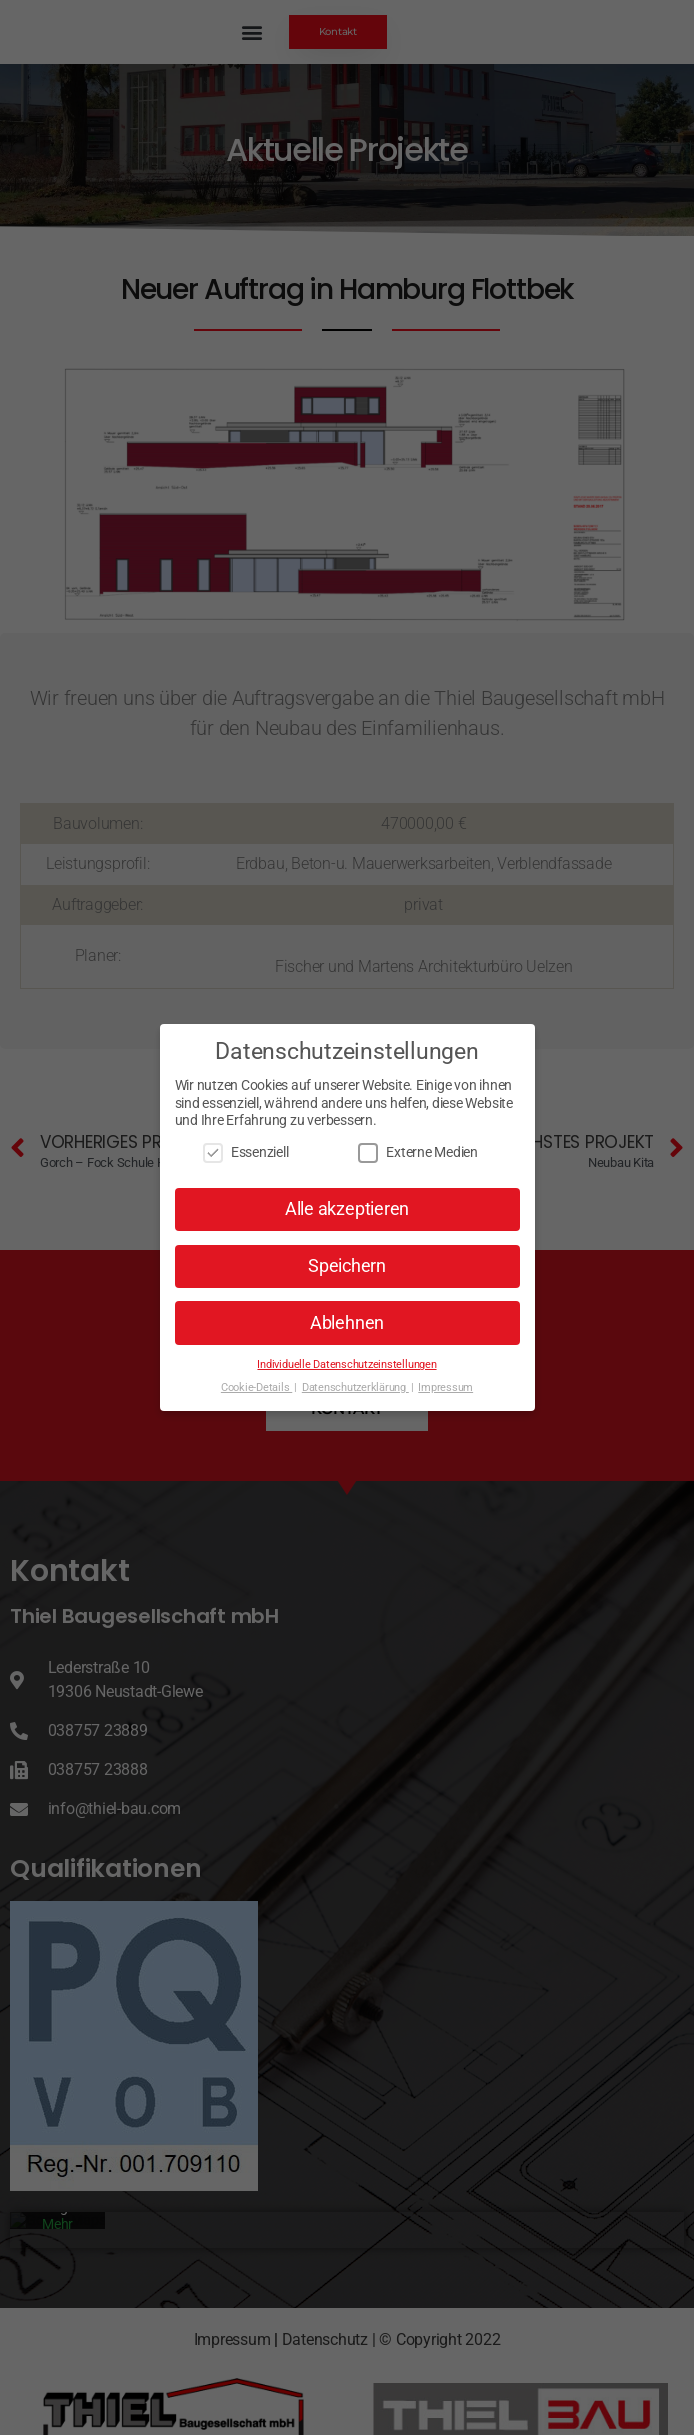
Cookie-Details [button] (256, 1387)
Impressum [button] (445, 1387)
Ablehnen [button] (347, 1323)
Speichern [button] (347, 1266)
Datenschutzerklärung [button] (355, 1387)
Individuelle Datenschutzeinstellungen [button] (346, 1364)
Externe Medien (418, 1152)
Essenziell (246, 1152)
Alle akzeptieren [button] (347, 1209)
